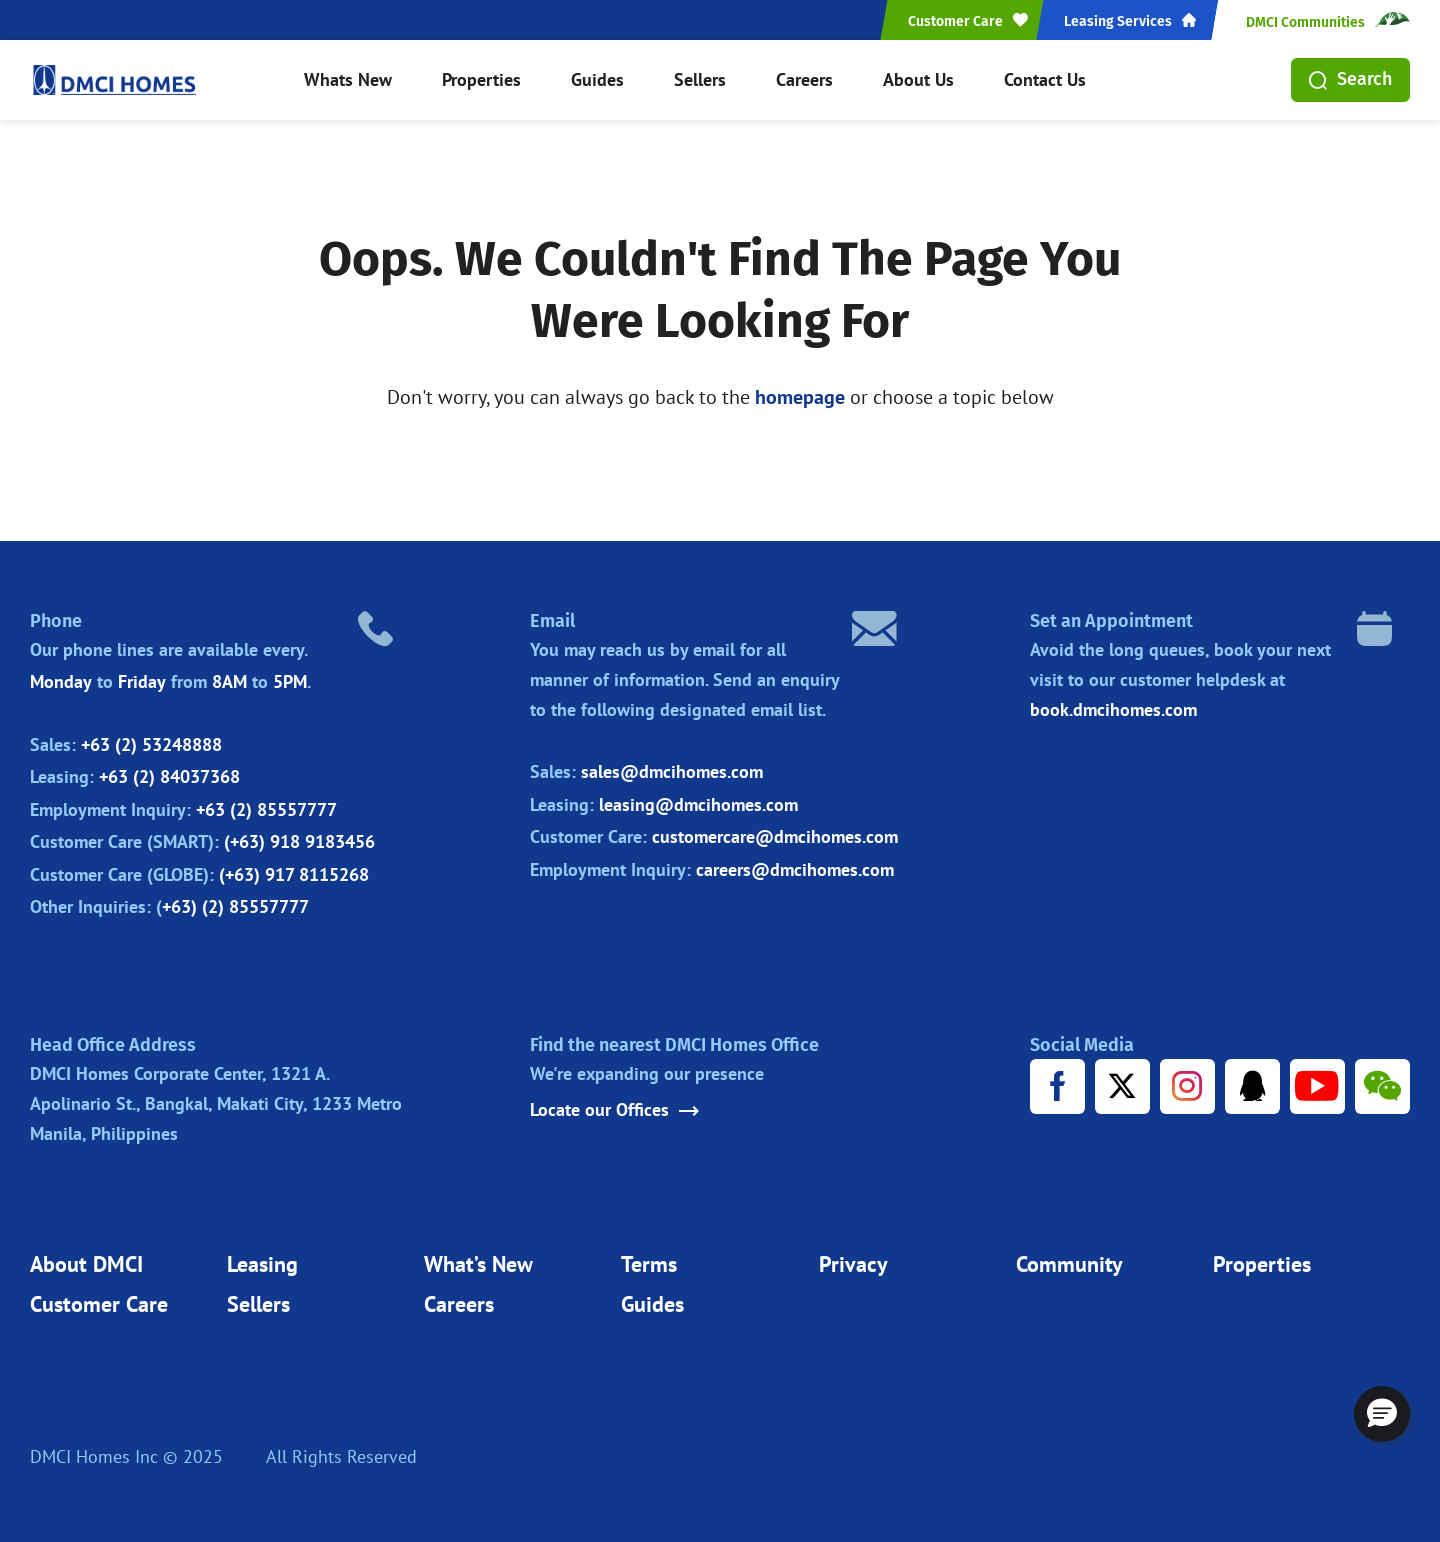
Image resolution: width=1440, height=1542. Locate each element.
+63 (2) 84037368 (169, 776)
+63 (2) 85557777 (266, 809)
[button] (1382, 1414)
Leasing (262, 1264)
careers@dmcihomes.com (795, 869)
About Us (918, 79)
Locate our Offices (614, 1110)
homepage (800, 397)
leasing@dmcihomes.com (698, 804)
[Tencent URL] (1252, 1086)
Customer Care (99, 1304)
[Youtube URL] (1317, 1086)
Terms (649, 1264)
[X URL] (1122, 1086)
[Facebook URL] (1057, 1086)
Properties (481, 79)
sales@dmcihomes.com (672, 771)
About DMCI (86, 1264)
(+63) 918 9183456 (299, 841)
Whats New (348, 79)
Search (1350, 79)
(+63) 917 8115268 (294, 874)
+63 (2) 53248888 (151, 744)
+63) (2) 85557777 (235, 906)
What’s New (478, 1264)
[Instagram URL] (1187, 1086)
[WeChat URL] (1382, 1086)
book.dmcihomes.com (1113, 709)
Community (1069, 1264)
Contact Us (1045, 79)
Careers (804, 79)
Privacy (853, 1264)
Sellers (700, 79)
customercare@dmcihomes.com (775, 836)
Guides (597, 79)
